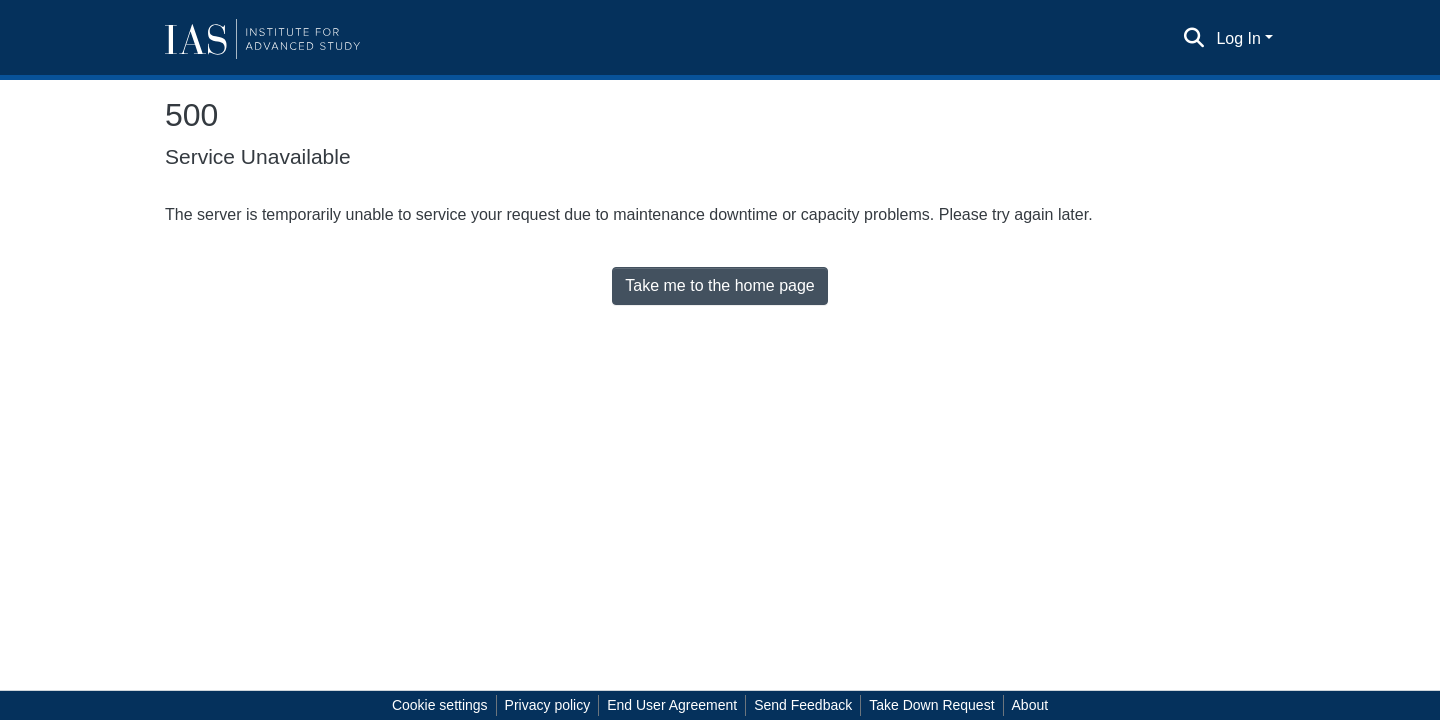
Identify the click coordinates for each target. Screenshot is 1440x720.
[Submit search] (1193, 39)
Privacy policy (548, 705)
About (1030, 705)
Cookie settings (440, 705)
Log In (1238, 38)
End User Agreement (672, 705)
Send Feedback (803, 705)
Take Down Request (931, 705)
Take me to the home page (719, 285)
